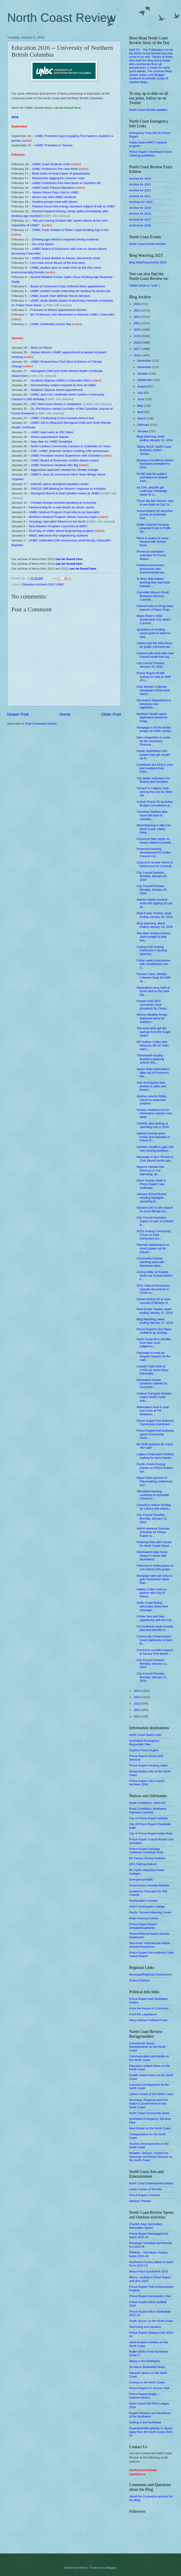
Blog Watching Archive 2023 (148, 262)
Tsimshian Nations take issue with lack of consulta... (152, 815)
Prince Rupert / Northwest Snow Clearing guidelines (150, 153)
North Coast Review (61, 17)
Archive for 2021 (140, 196)
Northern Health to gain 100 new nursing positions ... (155, 1148)
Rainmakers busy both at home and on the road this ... (153, 991)
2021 (137, 323)
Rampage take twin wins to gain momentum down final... (154, 1579)
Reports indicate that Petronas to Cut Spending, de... (150, 1170)
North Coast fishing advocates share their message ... (152, 1606)
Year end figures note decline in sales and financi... (151, 1086)
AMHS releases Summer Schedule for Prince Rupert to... (153, 1532)
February (143, 424)
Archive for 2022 (140, 190)
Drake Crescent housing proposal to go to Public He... (154, 528)
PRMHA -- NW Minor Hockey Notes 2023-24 (148, 2254)
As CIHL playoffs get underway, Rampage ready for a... (152, 491)
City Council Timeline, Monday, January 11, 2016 (152, 1518)
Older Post (111, 714)
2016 (137, 355)
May (140, 405)
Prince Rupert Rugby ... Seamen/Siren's (144, 2395)
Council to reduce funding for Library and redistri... (154, 1506)
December (144, 360)
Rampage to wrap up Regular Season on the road (153, 1356)
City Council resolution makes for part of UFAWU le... (155, 1221)
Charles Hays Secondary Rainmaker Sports (145, 2225)
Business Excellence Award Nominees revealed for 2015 (155, 464)
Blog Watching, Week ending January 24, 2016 (155, 925)
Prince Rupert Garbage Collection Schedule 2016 (146, 1850)
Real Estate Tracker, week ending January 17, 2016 (155, 1310)
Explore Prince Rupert (143, 1750)
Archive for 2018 (140, 213)
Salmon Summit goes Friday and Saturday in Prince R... (153, 1137)
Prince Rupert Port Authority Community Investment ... (155, 1422)
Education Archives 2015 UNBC (43, 584)
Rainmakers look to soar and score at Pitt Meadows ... (153, 1410)
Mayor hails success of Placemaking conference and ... (154, 1481)
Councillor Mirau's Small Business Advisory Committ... (153, 596)
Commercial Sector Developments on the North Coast (147, 2047)
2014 (137, 1697)
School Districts (139, 1980)
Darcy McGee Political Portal (148, 2020)
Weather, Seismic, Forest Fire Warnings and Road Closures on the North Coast (150, 2156)
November (144, 367)
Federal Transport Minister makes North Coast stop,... (154, 1397)
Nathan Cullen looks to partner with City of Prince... (152, 1593)
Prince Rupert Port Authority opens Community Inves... (155, 1434)
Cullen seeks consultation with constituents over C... (154, 964)
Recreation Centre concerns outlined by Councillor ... (152, 1383)
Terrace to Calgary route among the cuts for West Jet (154, 792)
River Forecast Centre (143, 1918)
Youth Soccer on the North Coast (151, 2321)
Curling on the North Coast (147, 2382)
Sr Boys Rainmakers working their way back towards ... (153, 582)
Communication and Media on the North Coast (149, 2058)
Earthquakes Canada (143, 1900)
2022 (137, 316)
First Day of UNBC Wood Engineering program (61, 530)
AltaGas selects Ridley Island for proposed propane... (152, 1100)
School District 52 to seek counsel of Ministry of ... (154, 1301)
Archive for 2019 (140, 207)
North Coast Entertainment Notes (151, 2183)
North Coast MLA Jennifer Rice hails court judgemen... (154, 1343)
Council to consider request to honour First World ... (155, 1651)
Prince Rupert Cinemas (144, 2195)
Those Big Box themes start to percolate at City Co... (155, 502)
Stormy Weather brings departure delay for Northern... (152, 1018)
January (143, 431)
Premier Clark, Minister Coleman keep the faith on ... (153, 977)
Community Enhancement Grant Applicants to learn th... (154, 1640)
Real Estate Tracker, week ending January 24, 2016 (155, 915)
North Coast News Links (145, 1734)
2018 (137, 342)
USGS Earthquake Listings (147, 1906)
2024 (137, 304)
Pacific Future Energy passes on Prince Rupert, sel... (155, 1468)
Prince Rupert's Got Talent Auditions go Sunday (154, 1331)
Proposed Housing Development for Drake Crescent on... (153, 852)
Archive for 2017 (140, 219)
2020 (137, 329)
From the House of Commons (148, 2008)
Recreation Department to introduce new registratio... (154, 704)
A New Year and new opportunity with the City (154, 1618)
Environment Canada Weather (149, 1885)
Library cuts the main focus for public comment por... (154, 644)
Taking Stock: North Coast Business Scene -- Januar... (154, 450)
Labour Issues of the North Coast (151, 2094)
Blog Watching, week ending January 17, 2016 (155, 1321)
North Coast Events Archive (147, 244)
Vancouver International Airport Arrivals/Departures (149, 1944)
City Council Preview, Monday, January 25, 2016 (152, 889)
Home (65, 714)
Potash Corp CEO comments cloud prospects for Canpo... (153, 1004)
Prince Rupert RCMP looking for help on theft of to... (154, 676)
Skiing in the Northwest (144, 2361)
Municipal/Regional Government (150, 1974)
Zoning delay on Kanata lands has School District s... (154, 1275)
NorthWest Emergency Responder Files (144, 1742)
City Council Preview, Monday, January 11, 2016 (152, 1677)
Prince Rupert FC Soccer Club (149, 2388)
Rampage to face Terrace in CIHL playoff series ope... (155, 1158)
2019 (137, 336)
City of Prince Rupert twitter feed (150, 1833)
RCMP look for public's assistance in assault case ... (152, 477)
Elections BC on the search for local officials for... (155, 1209)
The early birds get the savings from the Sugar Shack (153, 1032)
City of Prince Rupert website (148, 1818)
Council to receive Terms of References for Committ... (155, 864)
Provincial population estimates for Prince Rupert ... (151, 555)
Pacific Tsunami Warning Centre (150, 1912)
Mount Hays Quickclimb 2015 (148, 2271)
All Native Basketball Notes (147, 2367)
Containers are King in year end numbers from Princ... (155, 768)
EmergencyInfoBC (141, 1879)
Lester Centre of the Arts (145, 2189)
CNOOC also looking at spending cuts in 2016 (153, 1125)
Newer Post (18, 714)
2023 (137, 310)
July (140, 392)
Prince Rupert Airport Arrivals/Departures (143, 1926)
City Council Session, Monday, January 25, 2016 (152, 876)
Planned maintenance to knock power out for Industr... (153, 1248)
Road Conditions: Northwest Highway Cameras (147, 1810)
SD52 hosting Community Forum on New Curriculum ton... (154, 1235)
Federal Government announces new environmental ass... (152, 569)
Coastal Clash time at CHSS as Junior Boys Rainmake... (153, 1370)
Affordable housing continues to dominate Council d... (153, 1495)
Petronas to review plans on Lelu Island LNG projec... (155, 1567)
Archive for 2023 (140, 184)
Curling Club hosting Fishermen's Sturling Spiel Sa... (152, 950)
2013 (137, 1703)
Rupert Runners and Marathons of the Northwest (150, 2414)
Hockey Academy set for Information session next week (154, 1113)
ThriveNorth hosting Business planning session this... (150, 1059)
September (145, 380)
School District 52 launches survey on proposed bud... (155, 514)
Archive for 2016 (140, 225)
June (141, 399)
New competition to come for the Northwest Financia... (153, 741)
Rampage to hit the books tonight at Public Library (154, 729)
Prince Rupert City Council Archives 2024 (146, 1782)
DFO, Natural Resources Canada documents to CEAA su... (153, 1289)
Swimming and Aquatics (145, 2326)
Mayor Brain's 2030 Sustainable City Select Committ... (153, 619)
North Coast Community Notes (149, 2113)
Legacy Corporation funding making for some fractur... (155, 1456)
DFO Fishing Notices (143, 1864)
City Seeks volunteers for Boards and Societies (153, 780)
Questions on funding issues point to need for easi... (154, 633)
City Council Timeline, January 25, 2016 (151, 665)
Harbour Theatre (140, 2201)
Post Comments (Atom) (41, 723)
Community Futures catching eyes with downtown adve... (150, 1262)
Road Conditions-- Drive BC (147, 1802)
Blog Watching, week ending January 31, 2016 (155, 438)
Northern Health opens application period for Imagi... (152, 717)
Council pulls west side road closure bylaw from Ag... (155, 655)
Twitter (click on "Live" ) (144, 285)
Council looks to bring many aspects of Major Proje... (155, 607)
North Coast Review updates (148, 109)
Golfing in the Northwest (145, 2422)
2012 (137, 1710)
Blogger (111, 2567)
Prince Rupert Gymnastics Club (150, 2296)
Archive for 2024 (140, 178)
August (142, 386)
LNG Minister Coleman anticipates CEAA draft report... (153, 690)
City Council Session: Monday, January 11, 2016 (152, 1663)
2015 (137, 1690)
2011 (137, 1716)
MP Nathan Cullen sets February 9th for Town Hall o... (153, 1045)
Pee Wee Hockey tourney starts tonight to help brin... (154, 937)
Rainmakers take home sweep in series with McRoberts (152, 1555)
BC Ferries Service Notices (147, 1858)
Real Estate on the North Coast (150, 2128)
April (140, 412)
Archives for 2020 (141, 202)
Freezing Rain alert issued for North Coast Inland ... (154, 1543)
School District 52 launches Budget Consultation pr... (155, 803)
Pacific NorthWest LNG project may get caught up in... (153, 754)
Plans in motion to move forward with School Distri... (153, 542)
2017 (137, 348)
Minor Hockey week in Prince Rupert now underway (151, 1184)
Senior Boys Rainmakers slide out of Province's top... (153, 1072)
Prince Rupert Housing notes (148, 1765)
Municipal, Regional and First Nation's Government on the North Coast (148, 2103)
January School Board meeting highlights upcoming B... (151, 1197)
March (141, 418)
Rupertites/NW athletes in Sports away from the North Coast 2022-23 (151, 2432)
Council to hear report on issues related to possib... (155, 840)
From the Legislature (143, 2014)
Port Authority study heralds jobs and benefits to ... (155, 1628)
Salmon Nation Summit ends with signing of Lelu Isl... (154, 903)
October (143, 373)
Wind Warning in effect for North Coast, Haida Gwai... (154, 829)
